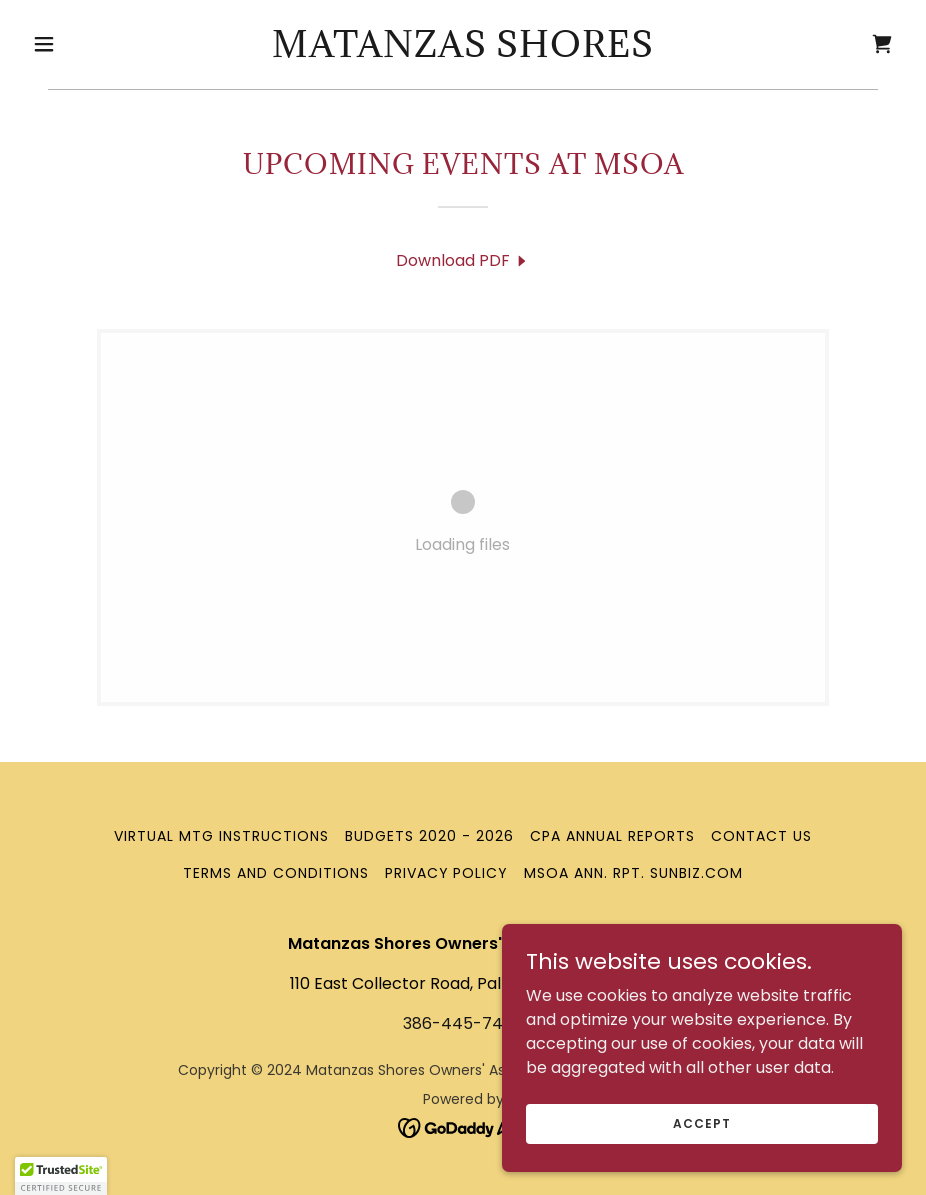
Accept (701, 1122)
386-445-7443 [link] (463, 1023)
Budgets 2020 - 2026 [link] (429, 836)
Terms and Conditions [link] (276, 873)
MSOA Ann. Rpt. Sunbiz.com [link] (633, 873)
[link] (463, 51)
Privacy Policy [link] (447, 873)
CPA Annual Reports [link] (612, 836)
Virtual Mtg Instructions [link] (221, 836)
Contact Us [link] (761, 836)
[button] (90, 44)
